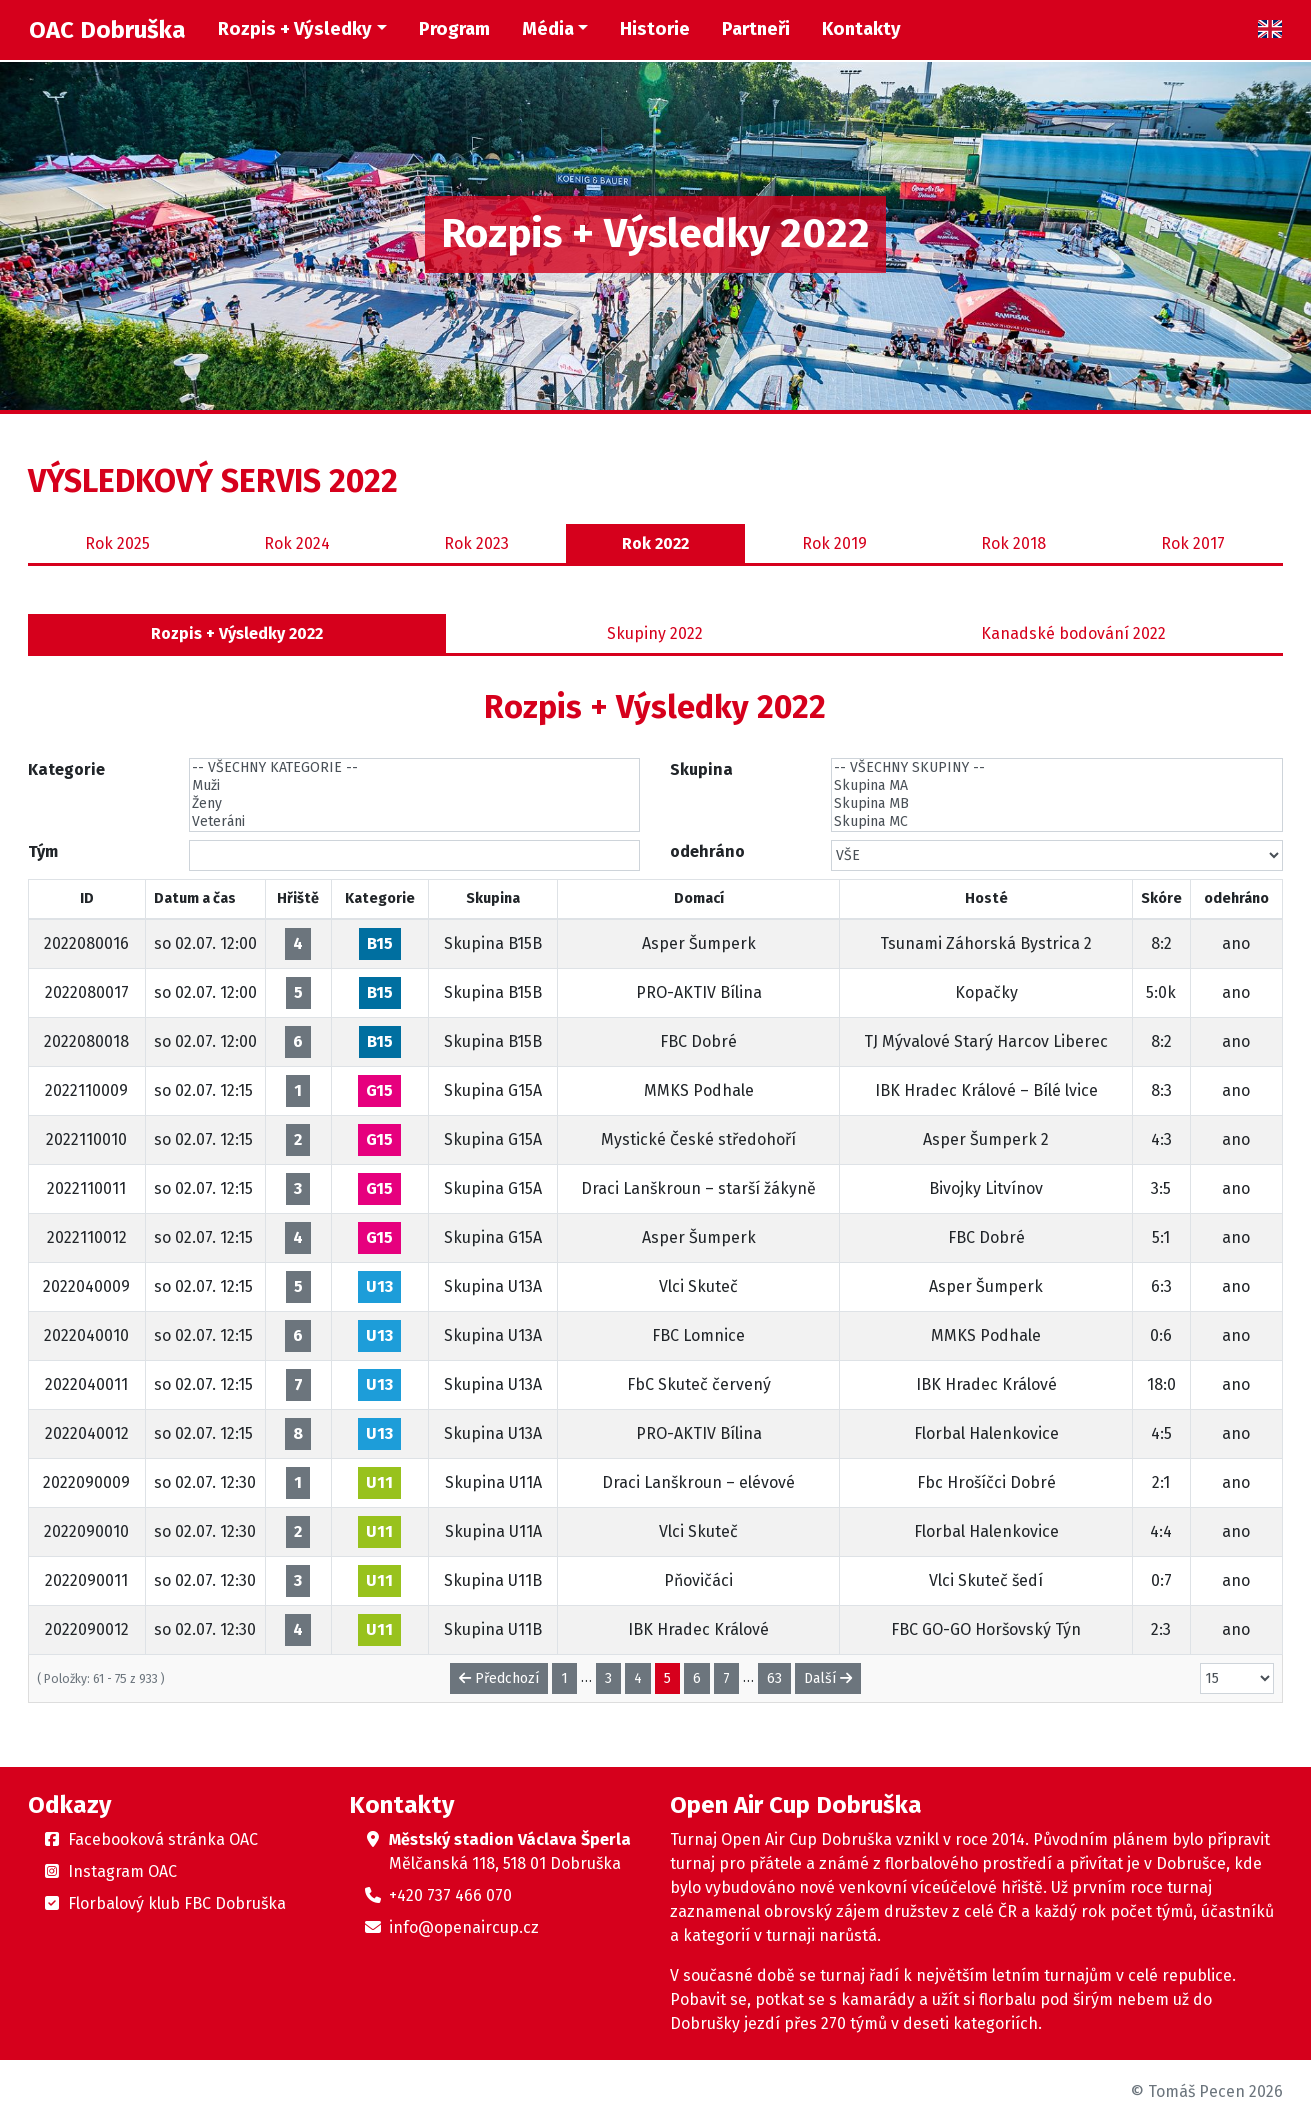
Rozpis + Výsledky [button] (295, 29)
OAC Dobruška (107, 30)
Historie (655, 29)
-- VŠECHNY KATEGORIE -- (415, 768)
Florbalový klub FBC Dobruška (177, 1903)
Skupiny (655, 634)
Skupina (701, 769)
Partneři (756, 29)
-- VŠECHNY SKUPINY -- (1057, 768)
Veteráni (415, 822)
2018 (1013, 544)
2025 (117, 544)
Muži (415, 786)
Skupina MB (1057, 804)
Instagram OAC (122, 1871)
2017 (1193, 544)
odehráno (707, 851)
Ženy (415, 804)
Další (828, 1678)
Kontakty (861, 29)
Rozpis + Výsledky (237, 634)
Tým (43, 851)
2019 (834, 544)
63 (774, 1678)
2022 (655, 544)
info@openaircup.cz (464, 1927)
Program (454, 29)
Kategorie (66, 769)
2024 (297, 544)
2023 (476, 544)
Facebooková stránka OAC (163, 1839)
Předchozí (499, 1678)
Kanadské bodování (1073, 634)
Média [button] (548, 29)
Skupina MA (1057, 786)
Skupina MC (1057, 822)
